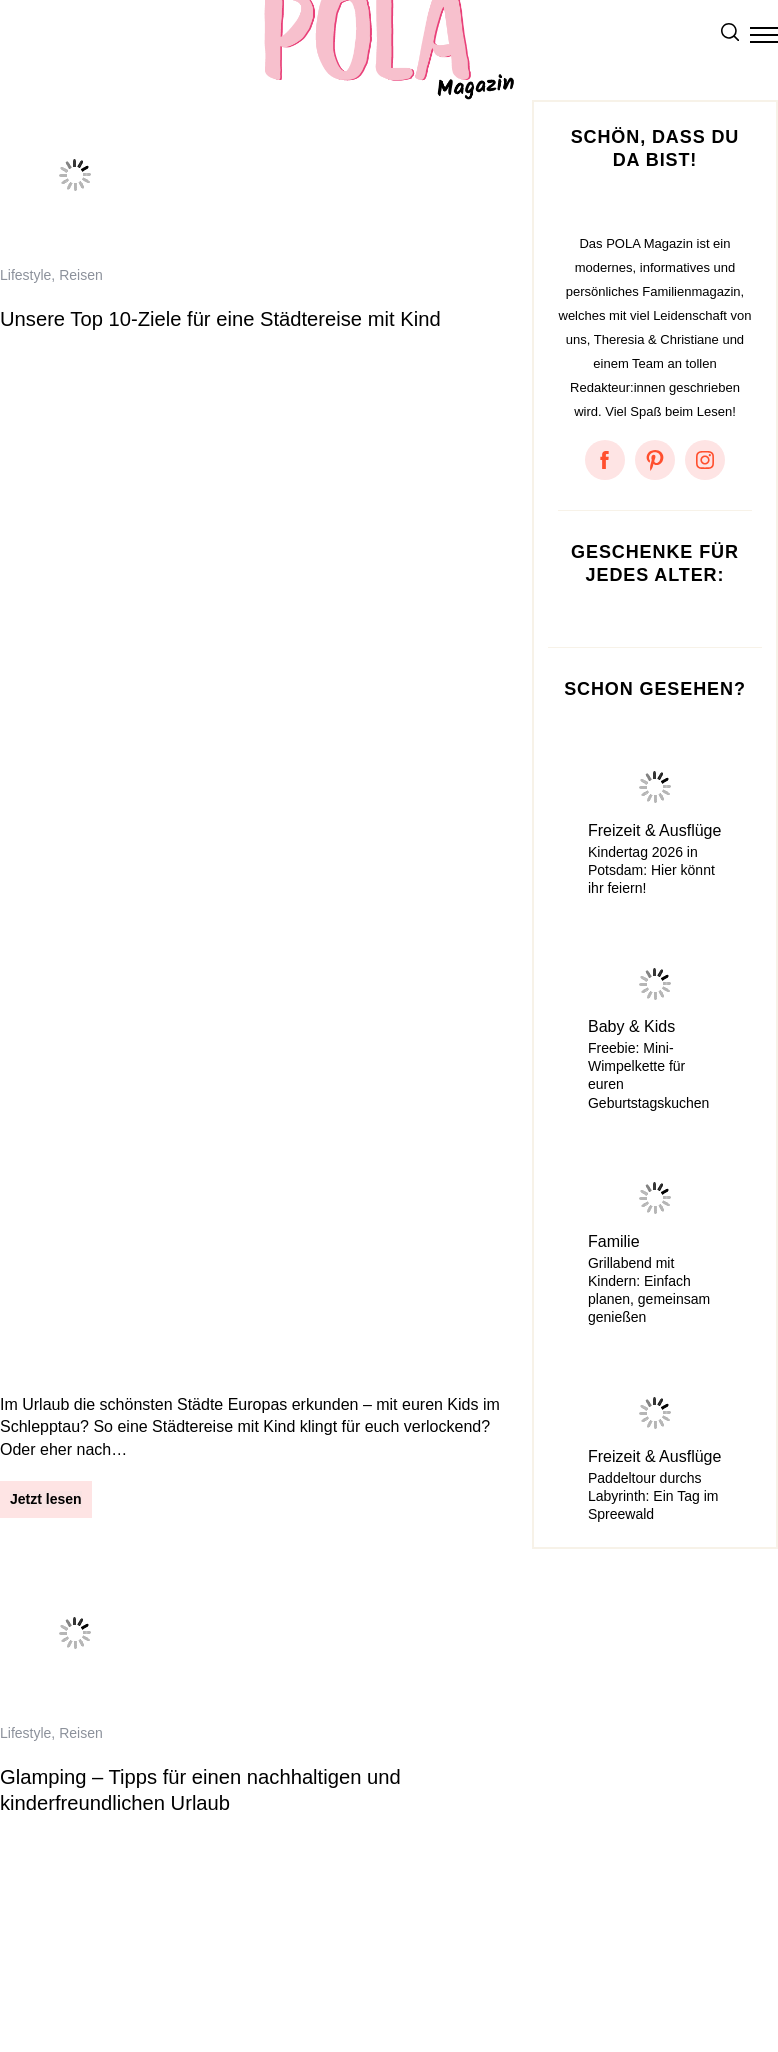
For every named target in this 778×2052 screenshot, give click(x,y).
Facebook (515, 1956)
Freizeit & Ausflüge (654, 830)
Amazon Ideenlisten (268, 1980)
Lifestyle (25, 275)
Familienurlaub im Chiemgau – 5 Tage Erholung (213, 1146)
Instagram (423, 1956)
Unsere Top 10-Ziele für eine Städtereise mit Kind (220, 319)
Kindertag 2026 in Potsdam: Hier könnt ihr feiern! (651, 870)
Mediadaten (326, 1956)
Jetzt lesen (46, 452)
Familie (614, 1241)
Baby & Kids (631, 1026)
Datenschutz (140, 1956)
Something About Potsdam (89, 1980)
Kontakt (236, 1956)
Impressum (36, 1956)
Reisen (81, 275)
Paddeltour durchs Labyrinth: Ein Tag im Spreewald (653, 1496)
